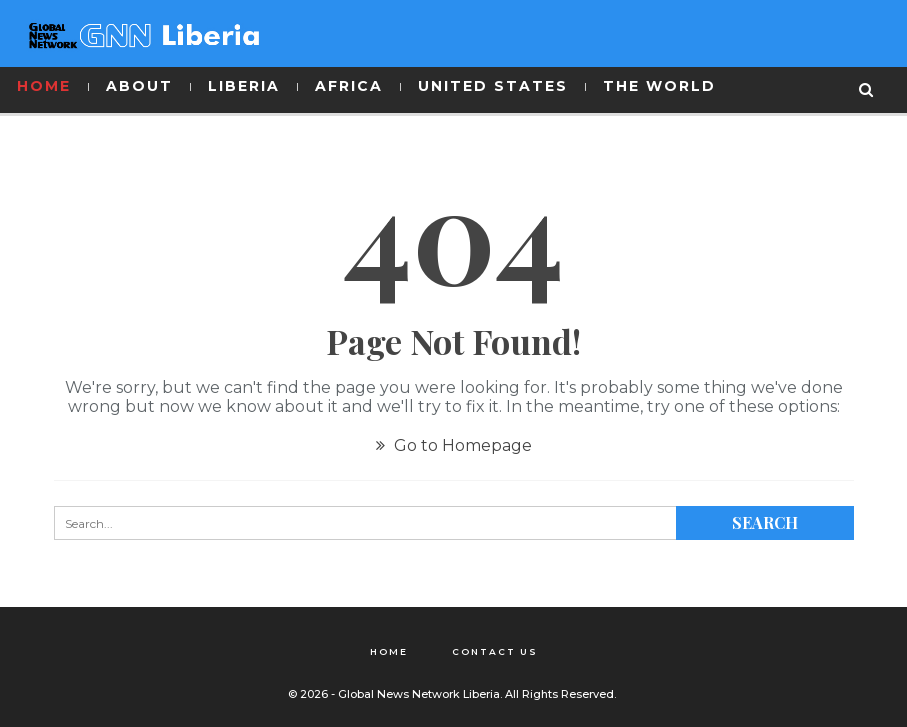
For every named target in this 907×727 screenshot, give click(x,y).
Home (389, 651)
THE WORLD (659, 86)
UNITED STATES (493, 86)
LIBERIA (244, 86)
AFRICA (349, 86)
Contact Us (495, 651)
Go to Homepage (454, 445)
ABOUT (139, 86)
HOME (44, 86)
